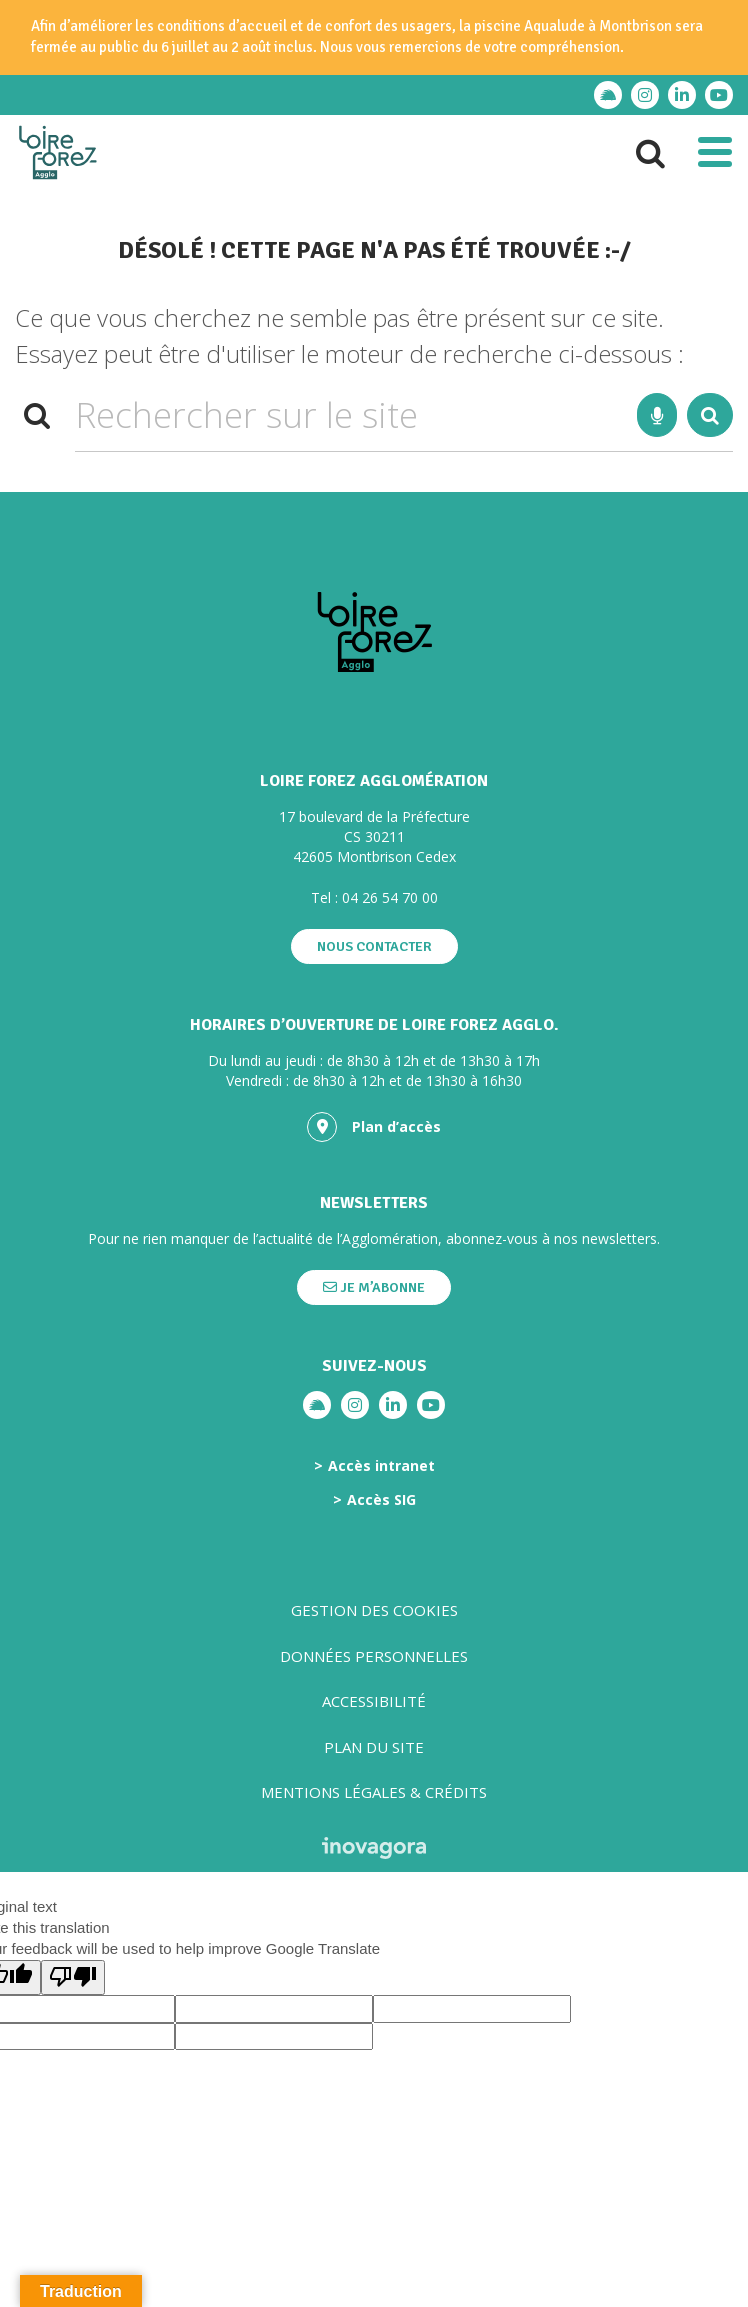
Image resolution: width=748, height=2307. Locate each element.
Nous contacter (374, 946)
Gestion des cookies (374, 1610)
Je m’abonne (374, 1287)
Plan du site (374, 1747)
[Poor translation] (73, 1977)
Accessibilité (374, 1701)
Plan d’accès (374, 1127)
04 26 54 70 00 (390, 897)
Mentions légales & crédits (374, 1792)
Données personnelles (374, 1656)
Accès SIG (381, 1500)
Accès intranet (381, 1466)
